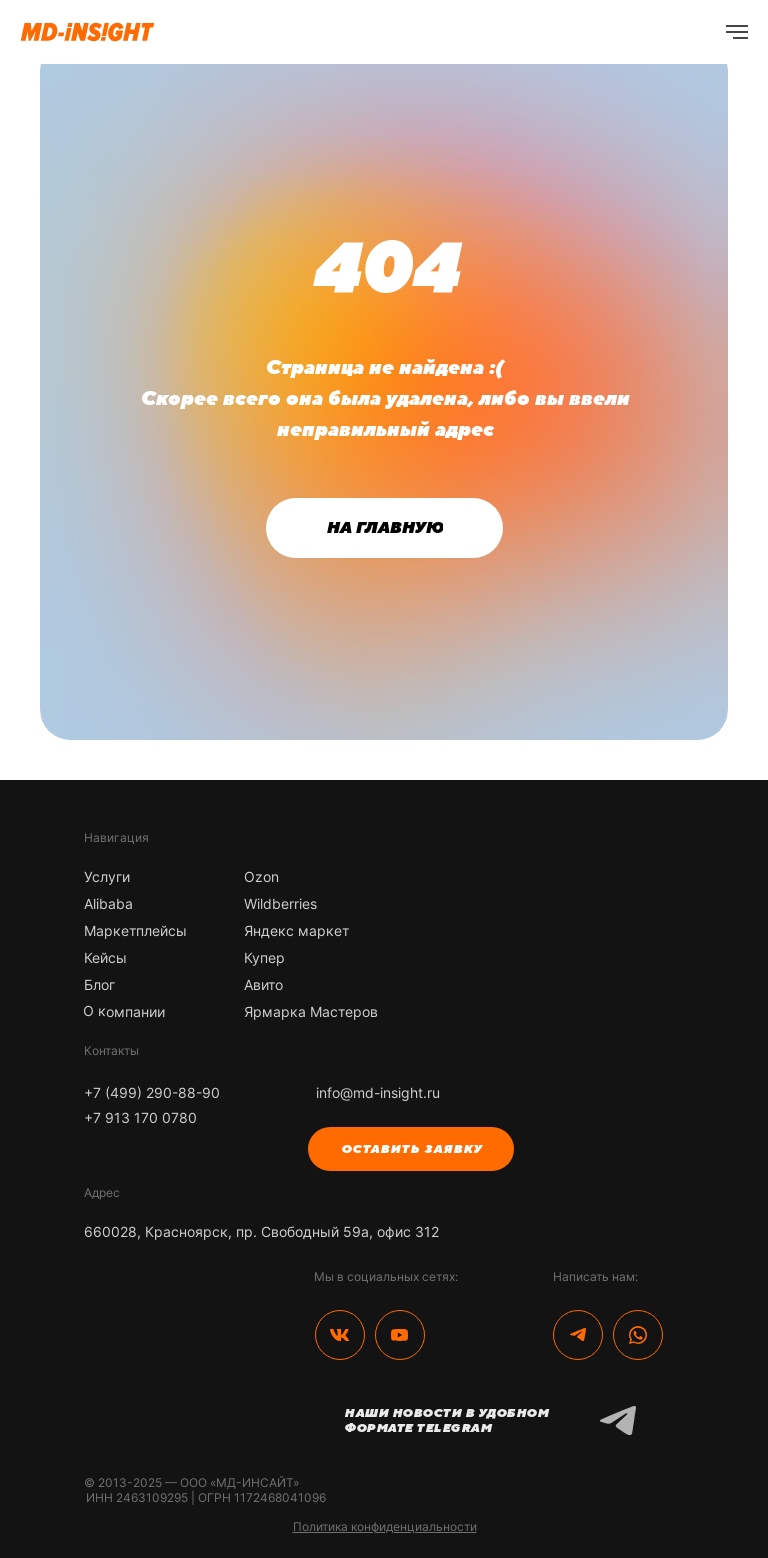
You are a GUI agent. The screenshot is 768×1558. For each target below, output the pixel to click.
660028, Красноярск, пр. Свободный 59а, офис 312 (261, 1231)
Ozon (261, 876)
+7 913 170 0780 (140, 1117)
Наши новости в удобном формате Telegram (446, 1420)
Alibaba (108, 903)
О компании (124, 1011)
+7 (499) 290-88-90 (152, 1092)
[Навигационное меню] (737, 32)
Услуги (107, 876)
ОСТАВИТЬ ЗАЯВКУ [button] (411, 1149)
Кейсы (105, 957)
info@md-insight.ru (378, 1092)
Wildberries (280, 903)
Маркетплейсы (135, 930)
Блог (99, 984)
